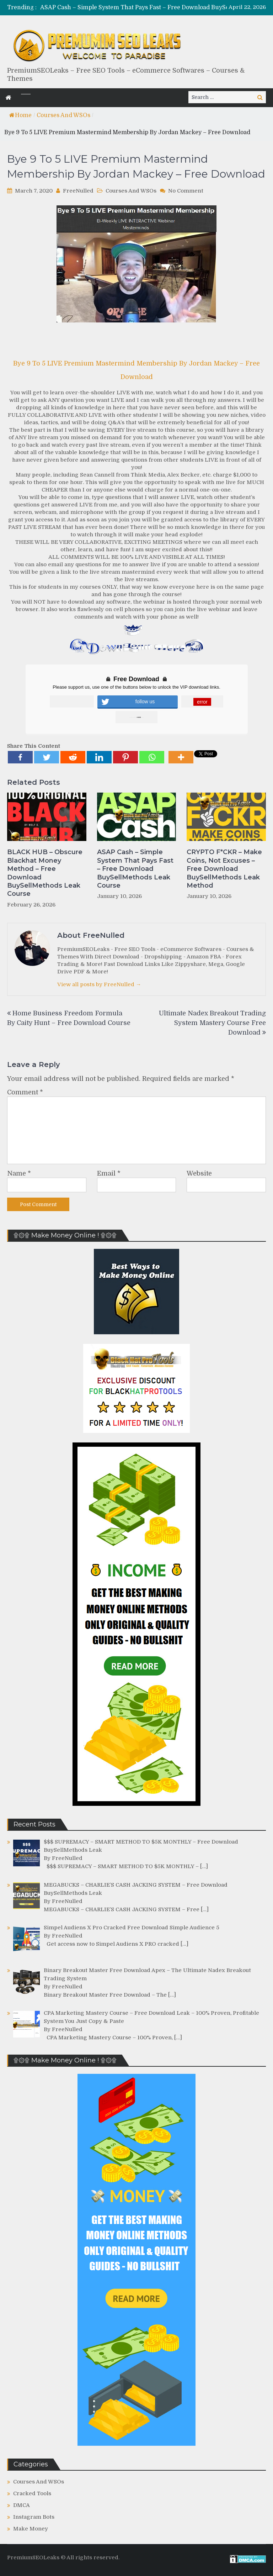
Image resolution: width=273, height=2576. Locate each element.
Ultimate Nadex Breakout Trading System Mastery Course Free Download (212, 1023)
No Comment (185, 191)
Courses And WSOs (63, 115)
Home (20, 115)
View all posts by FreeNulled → (99, 984)
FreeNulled (78, 191)
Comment (25, 1092)
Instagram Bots (33, 2517)
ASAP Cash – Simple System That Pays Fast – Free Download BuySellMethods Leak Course (135, 868)
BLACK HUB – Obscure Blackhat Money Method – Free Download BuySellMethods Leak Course (44, 873)
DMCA (21, 2505)
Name (19, 1173)
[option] (147, 8)
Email (109, 1173)
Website (199, 1173)
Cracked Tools (32, 2493)
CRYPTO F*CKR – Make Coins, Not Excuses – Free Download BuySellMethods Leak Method (224, 868)
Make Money (30, 2528)
